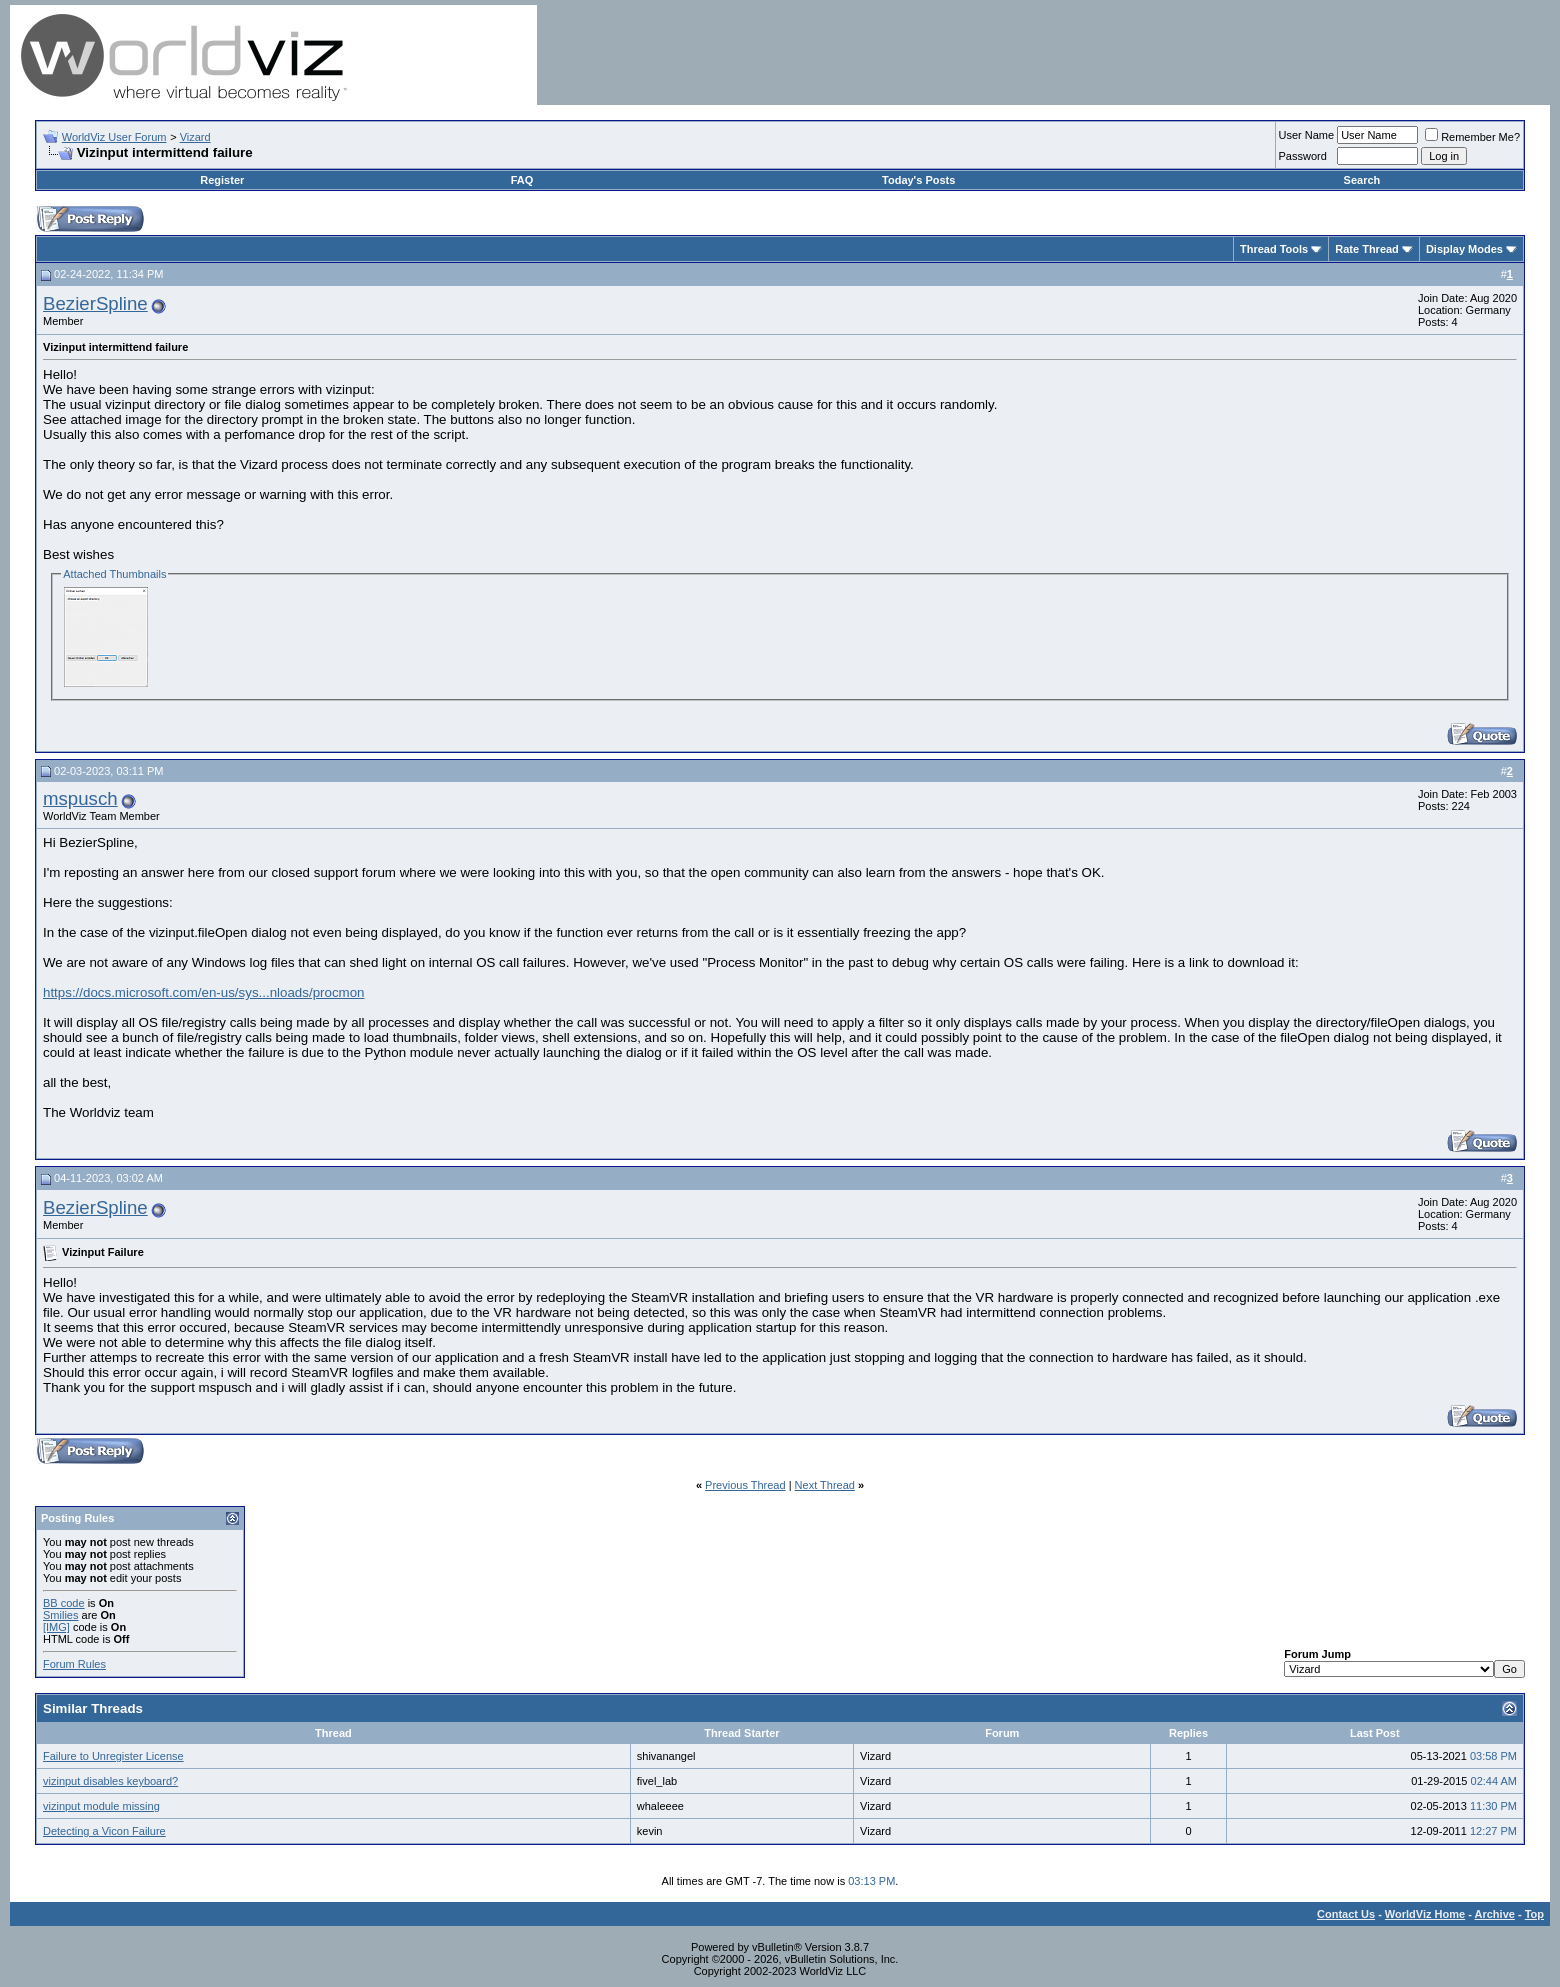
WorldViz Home (1425, 1914)
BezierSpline (95, 303)
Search (1362, 180)
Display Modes (1464, 249)
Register (222, 180)
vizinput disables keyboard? (110, 1781)
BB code (64, 1603)
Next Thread (825, 1485)
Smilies (60, 1615)
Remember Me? (1472, 137)
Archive (1495, 1914)
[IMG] (56, 1627)
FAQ (522, 180)
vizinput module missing (101, 1806)
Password (1303, 156)
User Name (1307, 135)
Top (1534, 1914)
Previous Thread (745, 1485)
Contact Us (1346, 1914)
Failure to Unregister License (113, 1756)
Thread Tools (1274, 249)
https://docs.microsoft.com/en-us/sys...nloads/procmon (203, 992)
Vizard (195, 137)
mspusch (80, 798)
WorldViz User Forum (114, 137)
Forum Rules (74, 1664)
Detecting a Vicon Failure (104, 1831)
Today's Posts (918, 180)
